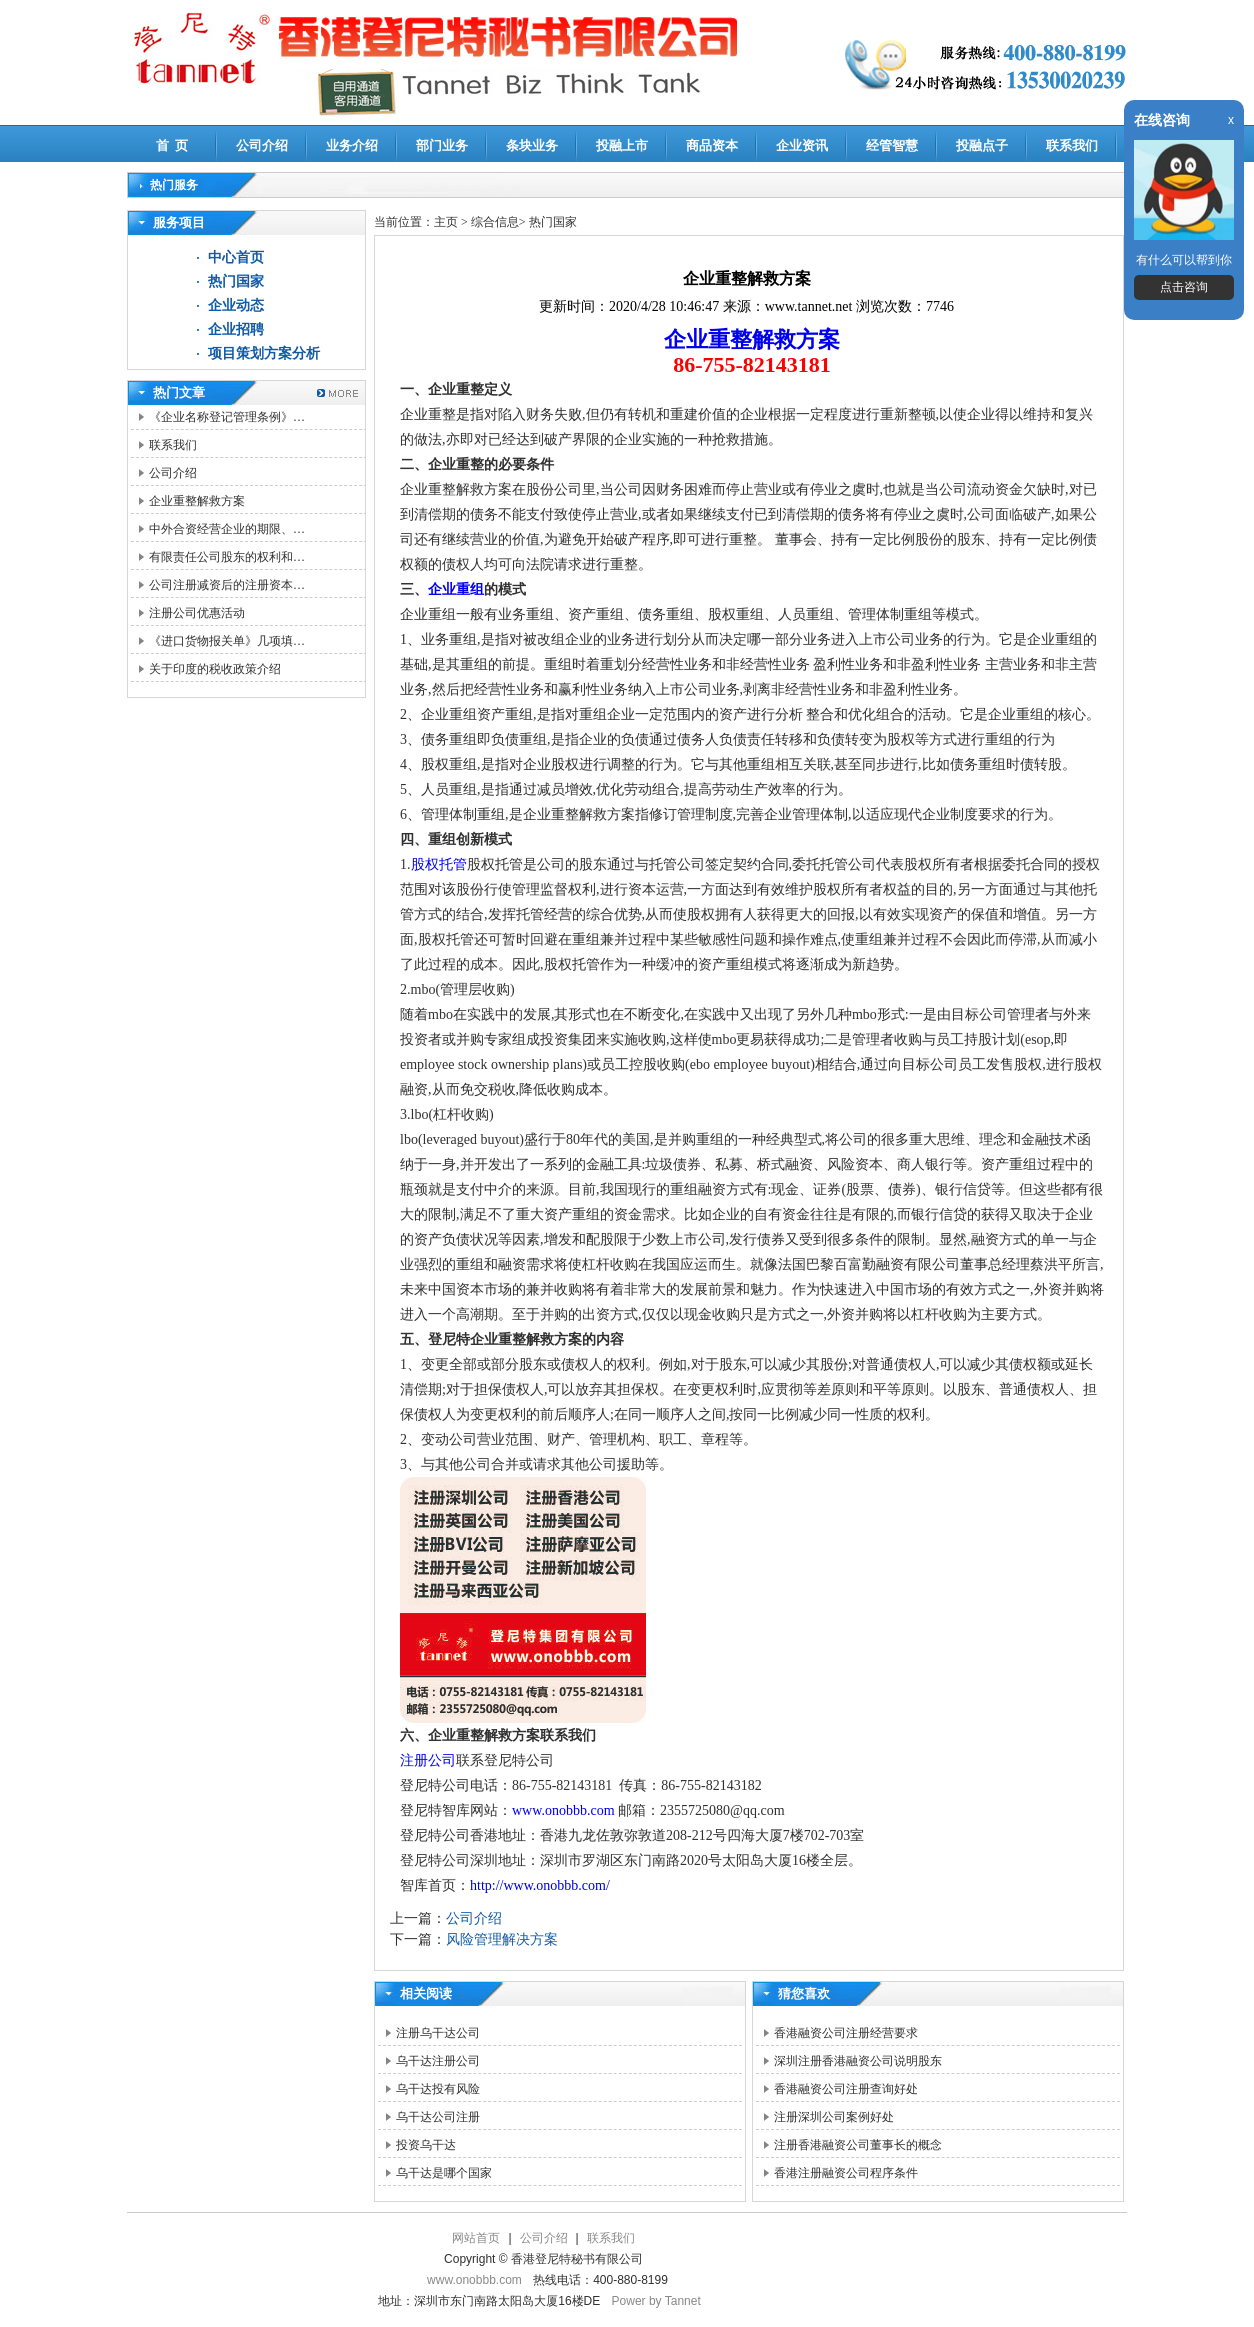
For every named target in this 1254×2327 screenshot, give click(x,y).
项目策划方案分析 (264, 353)
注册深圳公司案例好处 (834, 2117)
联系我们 (1072, 145)
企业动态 (236, 305)
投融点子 (982, 145)
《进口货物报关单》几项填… (227, 641)
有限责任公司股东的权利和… (227, 557)
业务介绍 (352, 145)
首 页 (172, 145)
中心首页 (236, 257)
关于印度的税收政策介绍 (215, 669)
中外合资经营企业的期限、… (227, 529)
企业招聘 (236, 329)
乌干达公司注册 (438, 2117)
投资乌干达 (426, 2145)
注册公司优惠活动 (197, 613)
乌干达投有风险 (438, 2089)
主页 (446, 222)
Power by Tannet (656, 2301)
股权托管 (439, 864)
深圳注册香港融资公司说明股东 (858, 2061)
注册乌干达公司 (438, 2033)
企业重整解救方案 (197, 501)
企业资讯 (802, 145)
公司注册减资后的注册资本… (227, 585)
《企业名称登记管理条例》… (227, 417)
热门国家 (236, 281)
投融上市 (622, 145)
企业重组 (456, 589)
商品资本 (712, 145)
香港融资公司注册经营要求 (846, 2033)
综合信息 (495, 222)
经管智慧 (892, 145)
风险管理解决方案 (502, 1939)
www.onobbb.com (563, 1810)
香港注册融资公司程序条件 (846, 2173)
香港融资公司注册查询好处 (846, 2089)
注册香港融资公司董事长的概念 (858, 2145)
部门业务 (442, 145)
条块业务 (532, 145)
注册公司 (428, 1760)
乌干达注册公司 (438, 2061)
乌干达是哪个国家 (444, 2173)
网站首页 (476, 2238)
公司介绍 (262, 145)
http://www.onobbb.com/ (540, 1885)
